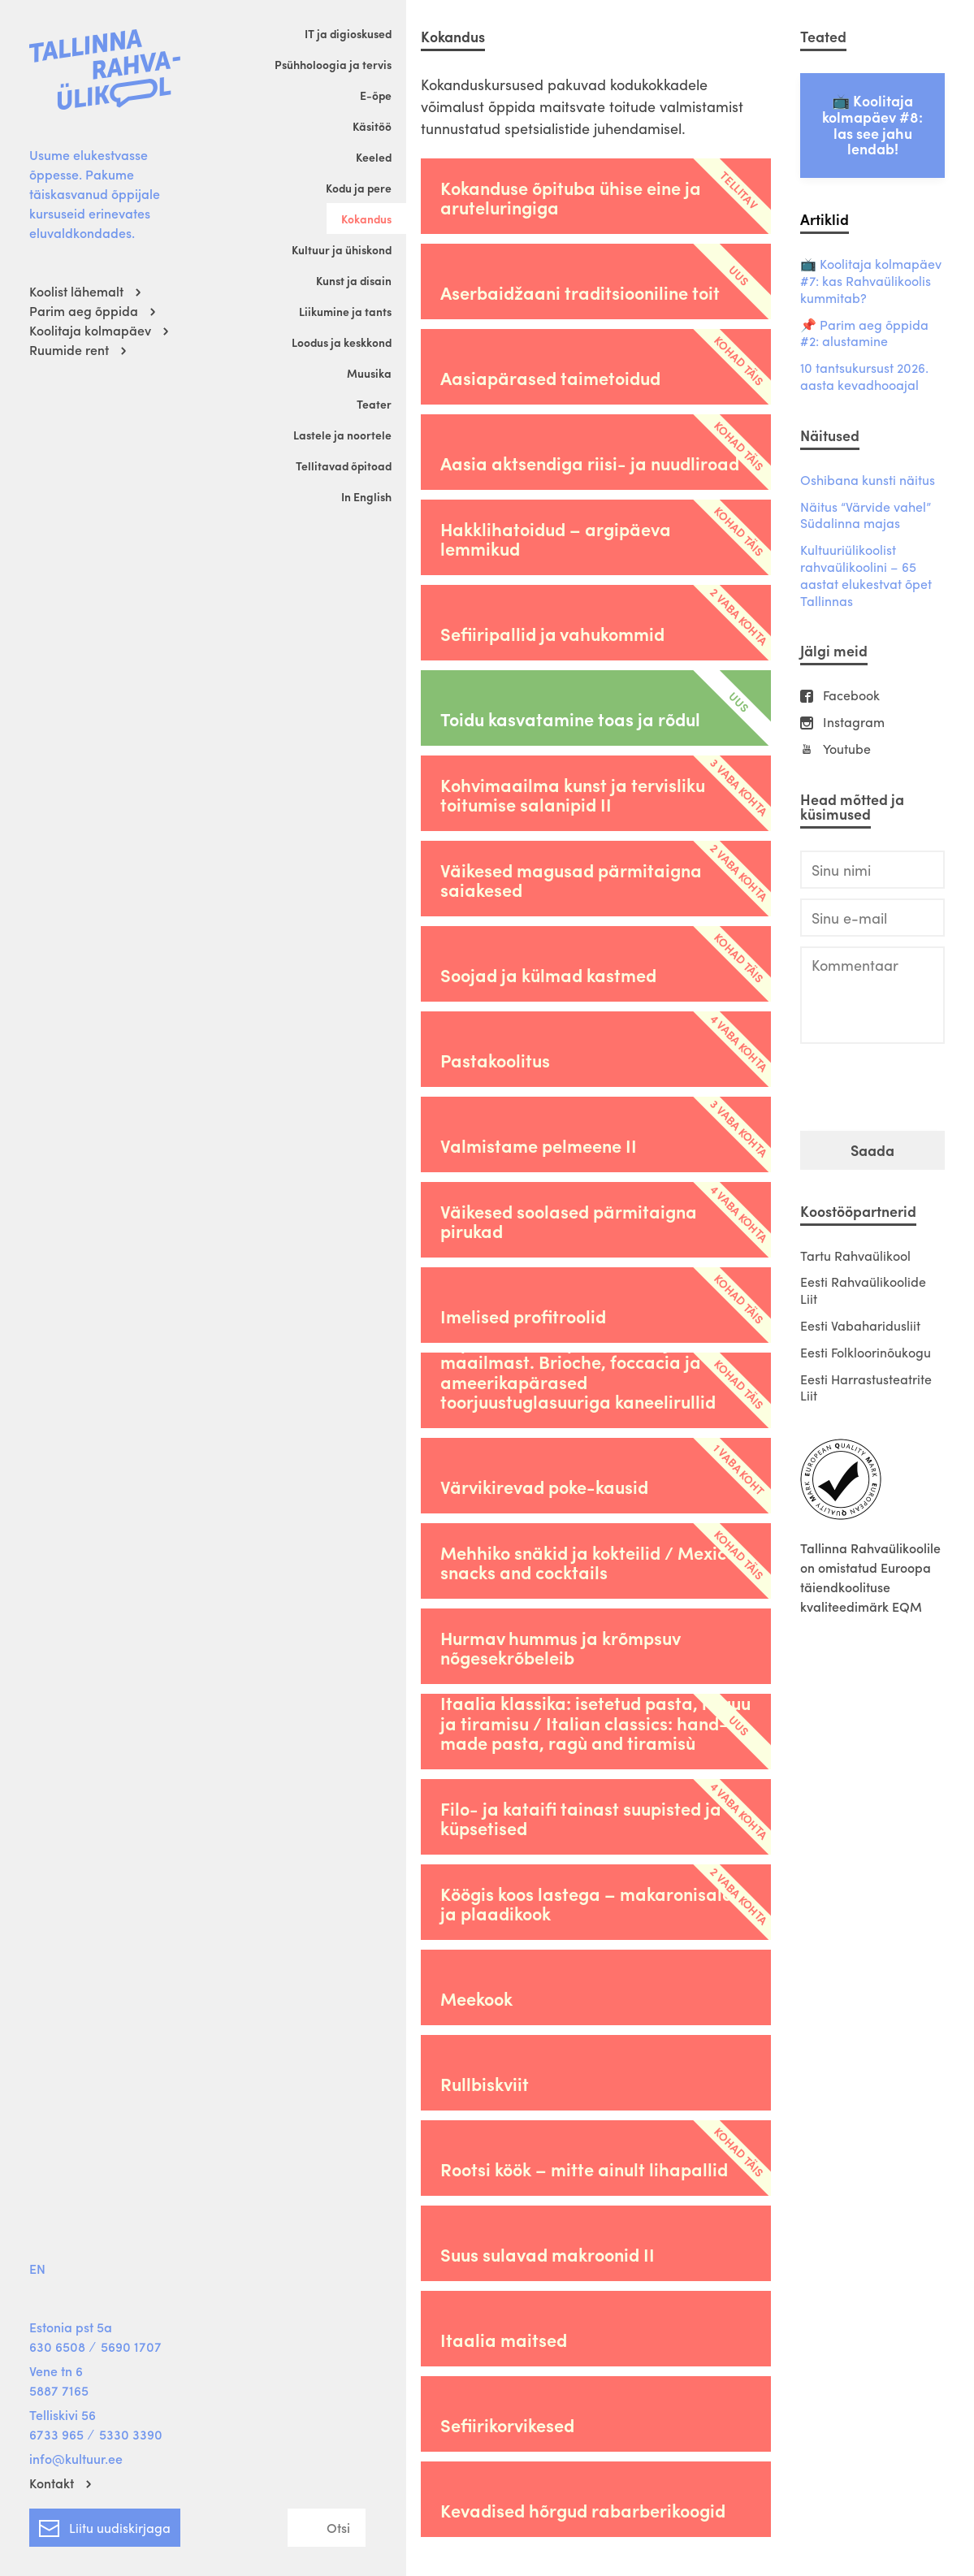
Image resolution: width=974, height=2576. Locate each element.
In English (366, 496)
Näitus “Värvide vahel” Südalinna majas (865, 516)
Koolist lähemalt (76, 291)
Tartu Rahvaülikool (855, 1255)
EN (37, 2268)
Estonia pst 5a (70, 2327)
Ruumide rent (69, 349)
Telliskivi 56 (62, 2414)
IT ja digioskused (348, 33)
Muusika (369, 373)
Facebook (851, 695)
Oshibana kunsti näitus (867, 480)
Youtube (847, 749)
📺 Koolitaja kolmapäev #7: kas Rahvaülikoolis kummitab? (871, 281)
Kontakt (51, 2483)
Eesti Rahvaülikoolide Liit (863, 1290)
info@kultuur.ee (76, 2458)
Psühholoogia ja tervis (333, 64)
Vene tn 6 (56, 2371)
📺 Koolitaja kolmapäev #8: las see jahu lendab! (872, 124)
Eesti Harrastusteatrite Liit (866, 1387)
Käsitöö (372, 126)
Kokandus (366, 218)
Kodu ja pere (359, 188)
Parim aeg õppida (83, 310)
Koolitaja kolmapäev (90, 330)
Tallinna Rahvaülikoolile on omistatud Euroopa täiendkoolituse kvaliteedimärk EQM (870, 1577)
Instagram (854, 722)
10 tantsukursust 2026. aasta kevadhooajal (864, 377)
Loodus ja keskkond (342, 342)
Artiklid (824, 219)
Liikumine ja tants (345, 311)
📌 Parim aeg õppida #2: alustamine (864, 334)
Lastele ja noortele (342, 434)
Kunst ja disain (354, 280)
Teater (374, 404)
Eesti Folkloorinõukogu (865, 1352)
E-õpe (376, 95)
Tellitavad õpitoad (344, 465)
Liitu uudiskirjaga (105, 2525)
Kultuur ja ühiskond (342, 249)
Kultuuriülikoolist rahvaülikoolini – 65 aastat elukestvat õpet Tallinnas (866, 575)
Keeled (374, 157)
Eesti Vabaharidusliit (860, 1325)
